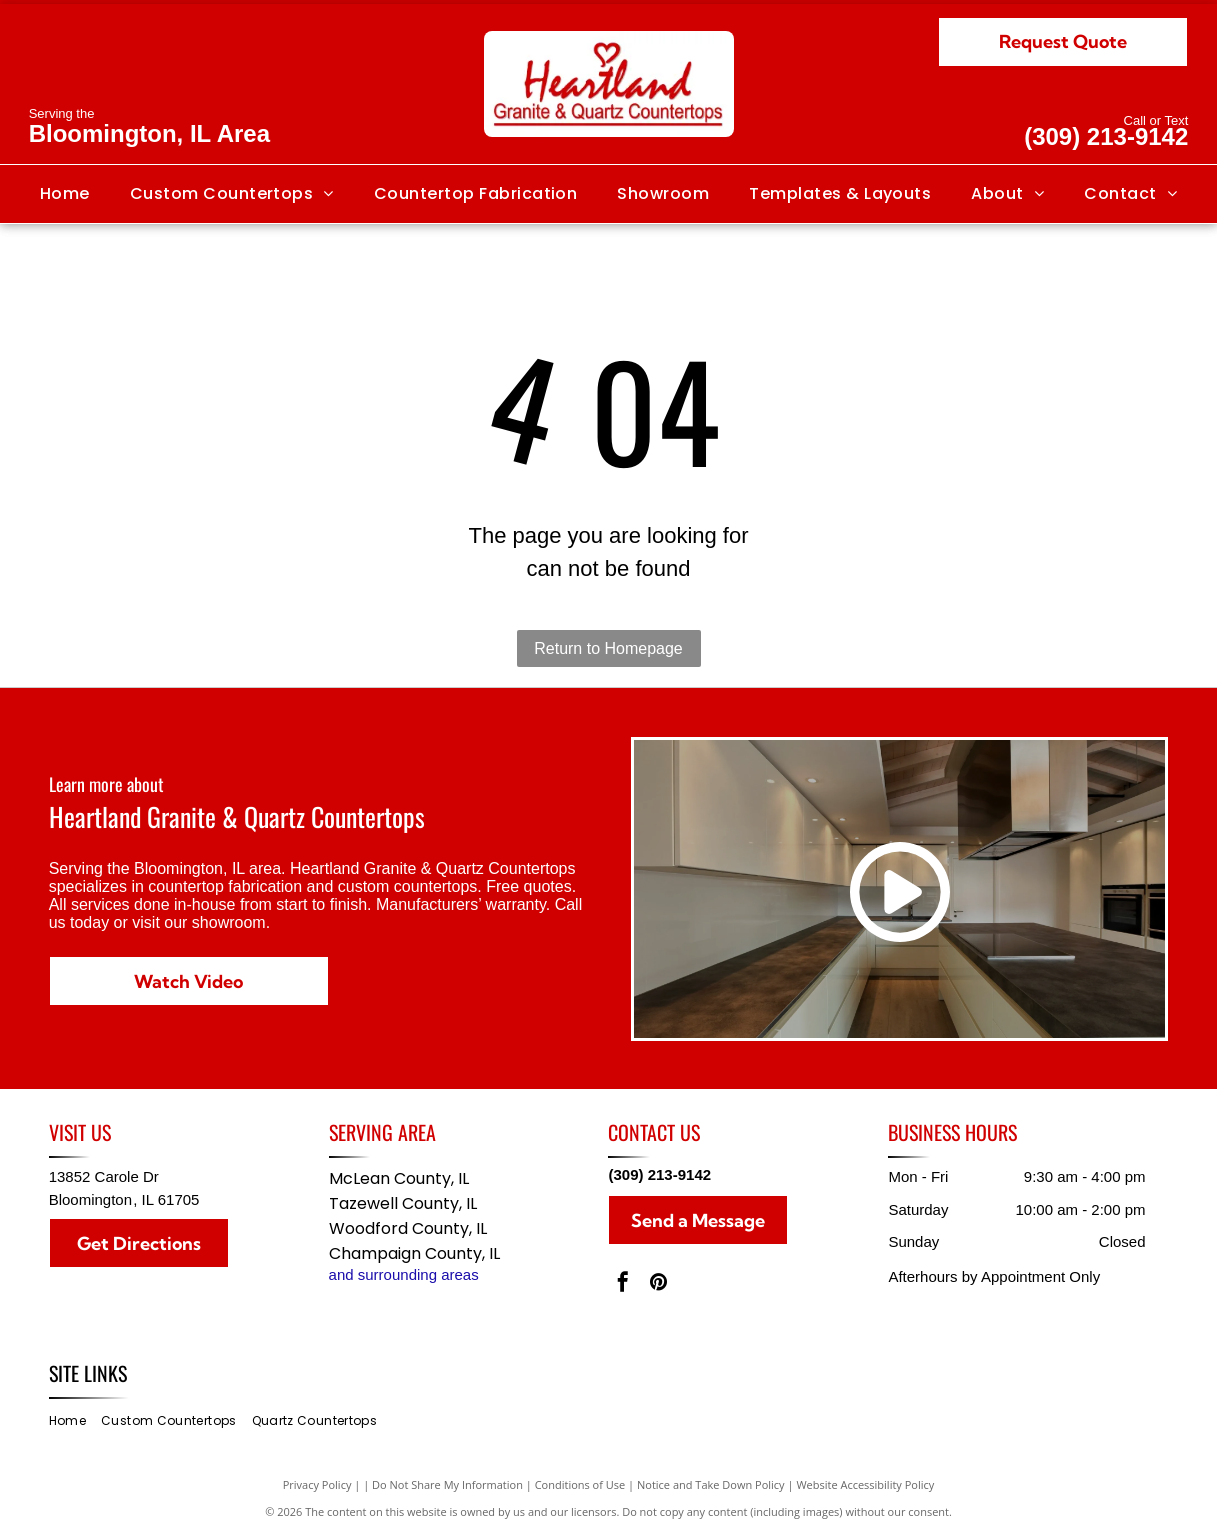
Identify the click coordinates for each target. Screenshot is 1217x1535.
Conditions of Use (580, 1484)
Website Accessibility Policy (865, 1484)
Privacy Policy (317, 1484)
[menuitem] (65, 194)
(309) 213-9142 (1106, 136)
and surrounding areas (404, 1274)
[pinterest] (658, 1284)
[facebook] (623, 1284)
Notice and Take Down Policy (711, 1484)
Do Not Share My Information (447, 1484)
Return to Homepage (608, 648)
